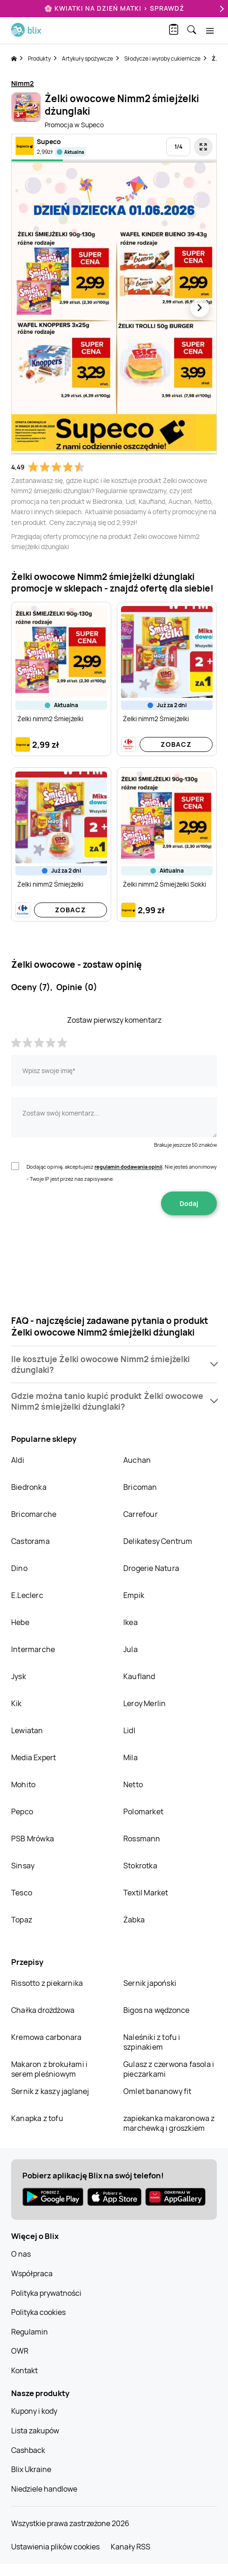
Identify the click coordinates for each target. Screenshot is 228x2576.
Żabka (134, 1920)
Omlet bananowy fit (157, 2091)
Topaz (21, 1920)
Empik (133, 1595)
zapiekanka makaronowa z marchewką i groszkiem (169, 2123)
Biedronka (29, 1487)
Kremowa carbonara (46, 2037)
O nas (21, 2254)
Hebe (20, 1622)
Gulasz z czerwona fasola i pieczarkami (168, 2069)
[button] (114, 1364)
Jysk (18, 1676)
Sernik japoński (149, 1983)
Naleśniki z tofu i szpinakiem (152, 2042)
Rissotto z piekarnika (47, 1983)
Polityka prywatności (46, 2293)
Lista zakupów (35, 2430)
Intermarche (33, 1649)
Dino (19, 1568)
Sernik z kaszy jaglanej (50, 2091)
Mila (130, 1757)
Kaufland (139, 1676)
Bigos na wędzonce (156, 2010)
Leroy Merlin (144, 1703)
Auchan (137, 1460)
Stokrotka (140, 1865)
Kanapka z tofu (37, 2118)
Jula (130, 1649)
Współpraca (32, 2273)
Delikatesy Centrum (158, 1541)
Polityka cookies (38, 2312)
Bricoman (140, 1487)
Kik (16, 1703)
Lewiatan (27, 1730)
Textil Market (145, 1892)
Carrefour (140, 1514)
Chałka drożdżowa (42, 2010)
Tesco (21, 1892)
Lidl (129, 1730)
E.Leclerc (27, 1595)
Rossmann (142, 1838)
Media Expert (33, 1757)
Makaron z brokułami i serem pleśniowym (49, 2069)
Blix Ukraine (31, 2469)
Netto (133, 1784)
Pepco (22, 1811)
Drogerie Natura (151, 1568)
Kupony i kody (34, 2411)
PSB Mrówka (32, 1838)
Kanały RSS (130, 2547)
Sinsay (22, 1865)
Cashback (28, 2450)
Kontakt (24, 2370)
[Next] (220, 8)
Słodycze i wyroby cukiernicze (162, 58)
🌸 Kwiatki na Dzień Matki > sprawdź (114, 8)
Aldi (17, 1460)
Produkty (39, 58)
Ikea (130, 1622)
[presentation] (114, 1244)
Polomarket (143, 1811)
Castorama (30, 1541)
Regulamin (29, 2332)
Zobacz (176, 744)
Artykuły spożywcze (87, 58)
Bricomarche (33, 1514)
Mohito (23, 1784)
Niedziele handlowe (44, 2489)
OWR (19, 2351)
